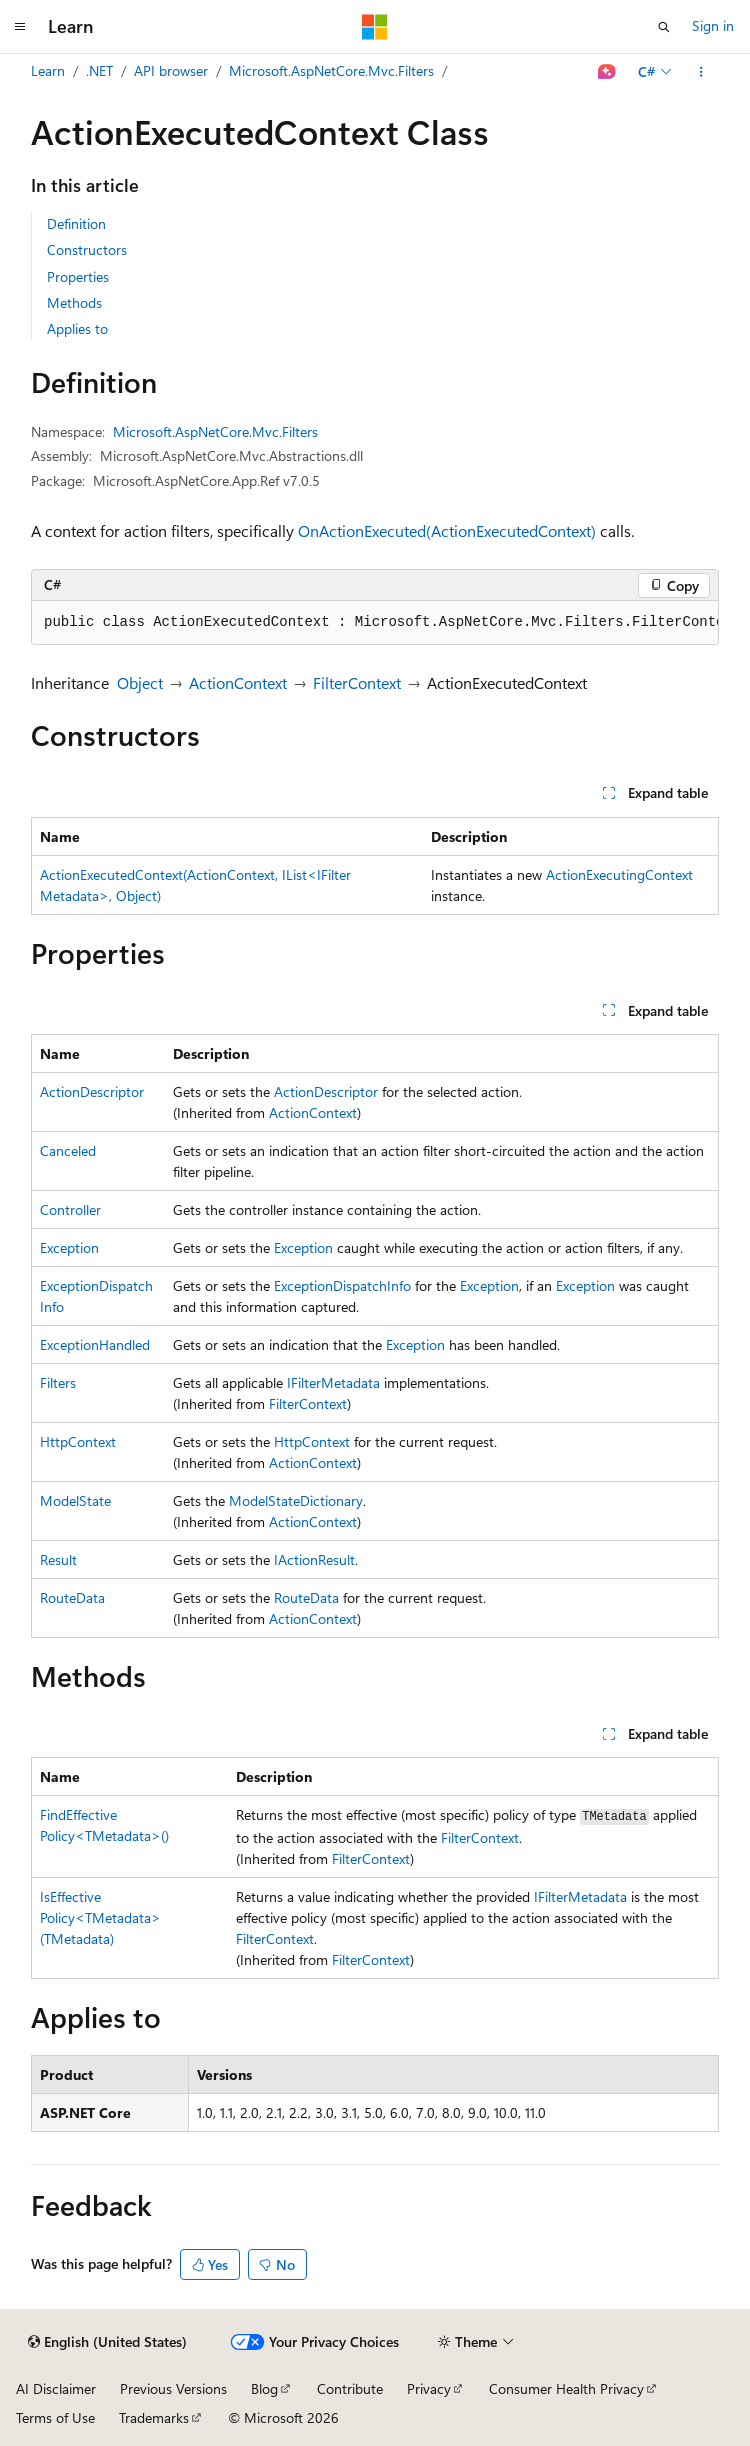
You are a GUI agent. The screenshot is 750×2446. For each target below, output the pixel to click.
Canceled (68, 1150)
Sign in (713, 25)
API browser (171, 70)
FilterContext (357, 682)
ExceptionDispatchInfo (342, 1285)
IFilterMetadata (333, 1382)
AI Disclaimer (56, 2388)
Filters (58, 1382)
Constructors (87, 249)
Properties (78, 276)
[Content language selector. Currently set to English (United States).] (107, 2342)
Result (58, 1559)
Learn (48, 70)
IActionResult (314, 1559)
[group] (375, 623)
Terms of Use (55, 2417)
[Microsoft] (375, 27)
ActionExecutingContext (619, 874)
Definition (76, 223)
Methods (74, 302)
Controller (70, 1209)
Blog (264, 2388)
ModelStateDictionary (296, 1500)
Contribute (350, 2388)
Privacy (429, 2388)
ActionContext (238, 682)
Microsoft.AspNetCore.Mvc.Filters (331, 70)
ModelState (75, 1500)
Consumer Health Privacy (566, 2388)
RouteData (72, 1597)
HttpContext (78, 1441)
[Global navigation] (20, 27)
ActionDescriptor (92, 1091)
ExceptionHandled (95, 1344)
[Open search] (664, 27)
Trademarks (154, 2417)
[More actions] (701, 72)
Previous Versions (173, 2388)
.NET (99, 70)
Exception (69, 1247)
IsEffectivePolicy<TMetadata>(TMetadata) (100, 1917)
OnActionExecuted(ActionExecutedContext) (447, 530)
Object (140, 682)
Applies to (77, 328)
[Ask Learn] (607, 72)
